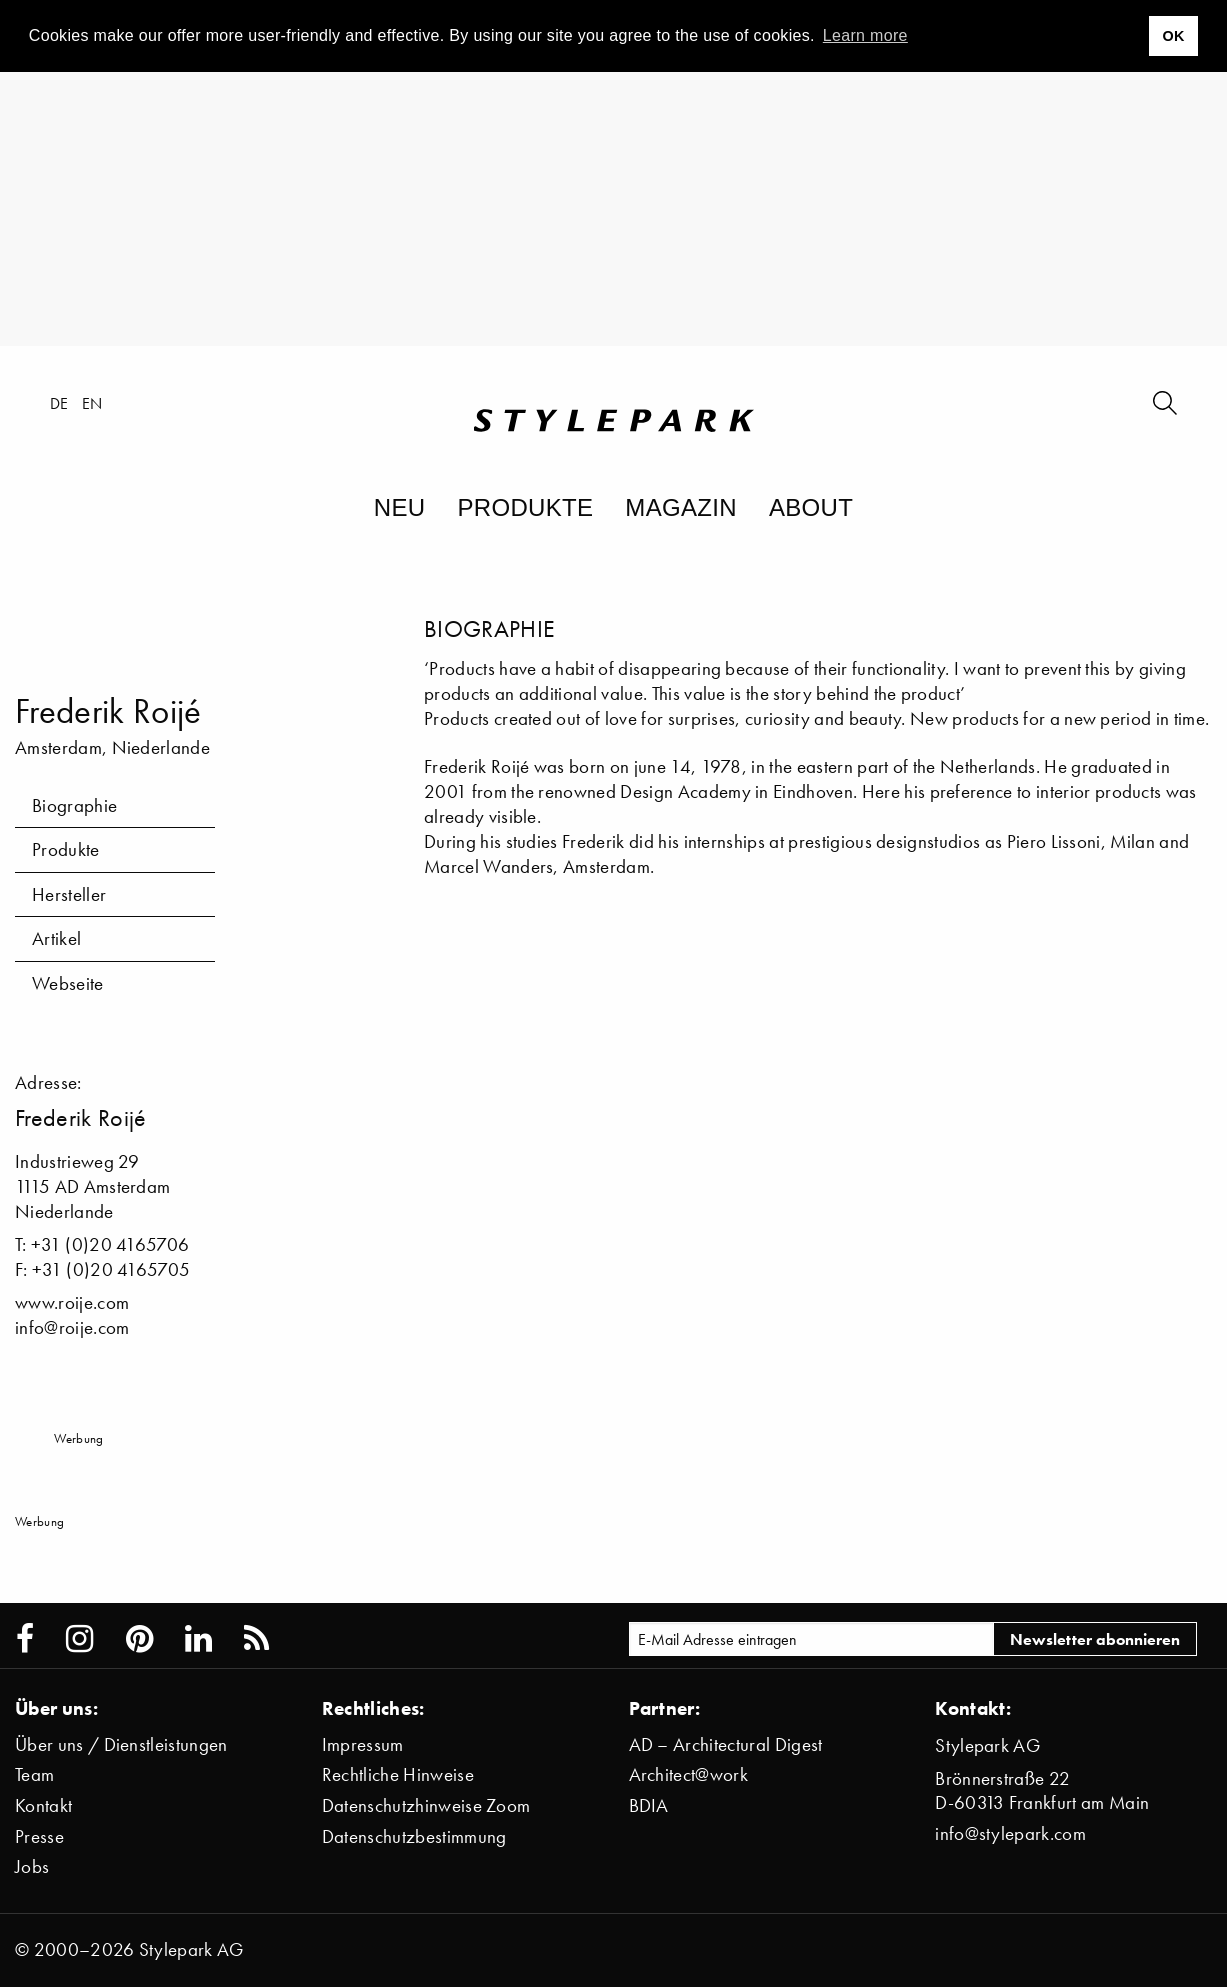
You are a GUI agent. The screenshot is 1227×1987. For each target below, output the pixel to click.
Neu (400, 507)
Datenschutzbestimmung (414, 1836)
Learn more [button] (865, 35)
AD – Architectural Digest (726, 1744)
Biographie (74, 805)
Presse (39, 1836)
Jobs (32, 1866)
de (59, 403)
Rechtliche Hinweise (398, 1774)
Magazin (681, 507)
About (811, 507)
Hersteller (69, 894)
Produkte (525, 507)
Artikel (56, 938)
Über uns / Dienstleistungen (121, 1744)
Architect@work (688, 1774)
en (92, 403)
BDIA (649, 1805)
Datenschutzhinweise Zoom (426, 1805)
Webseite (68, 983)
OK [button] (1173, 36)
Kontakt (43, 1805)
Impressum (363, 1744)
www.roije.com (72, 1302)
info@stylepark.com (1010, 1833)
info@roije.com (72, 1327)
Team (34, 1774)
